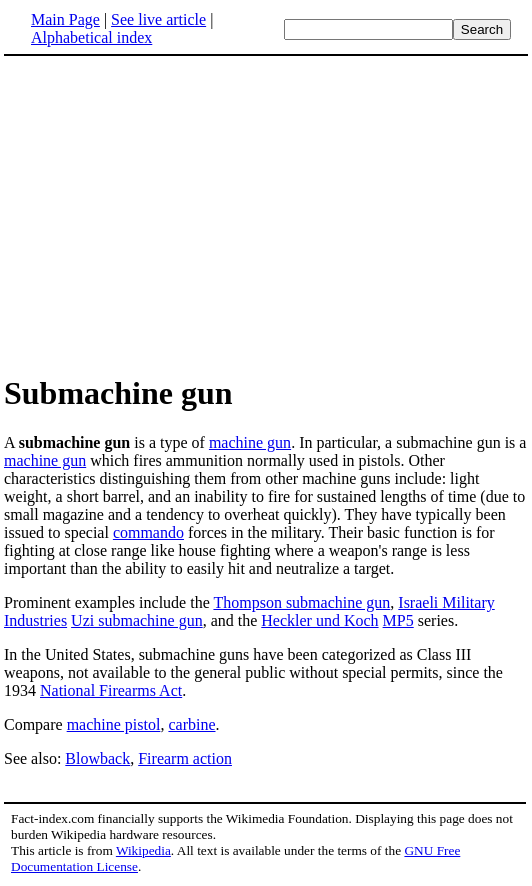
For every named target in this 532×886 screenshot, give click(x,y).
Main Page (65, 19)
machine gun (250, 442)
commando (148, 532)
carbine (191, 724)
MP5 (398, 620)
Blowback (97, 758)
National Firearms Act (111, 690)
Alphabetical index (91, 37)
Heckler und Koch (319, 620)
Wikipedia (143, 850)
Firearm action (185, 758)
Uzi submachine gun (137, 620)
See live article (158, 19)
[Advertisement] (172, 214)
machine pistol (114, 724)
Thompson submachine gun (301, 602)
